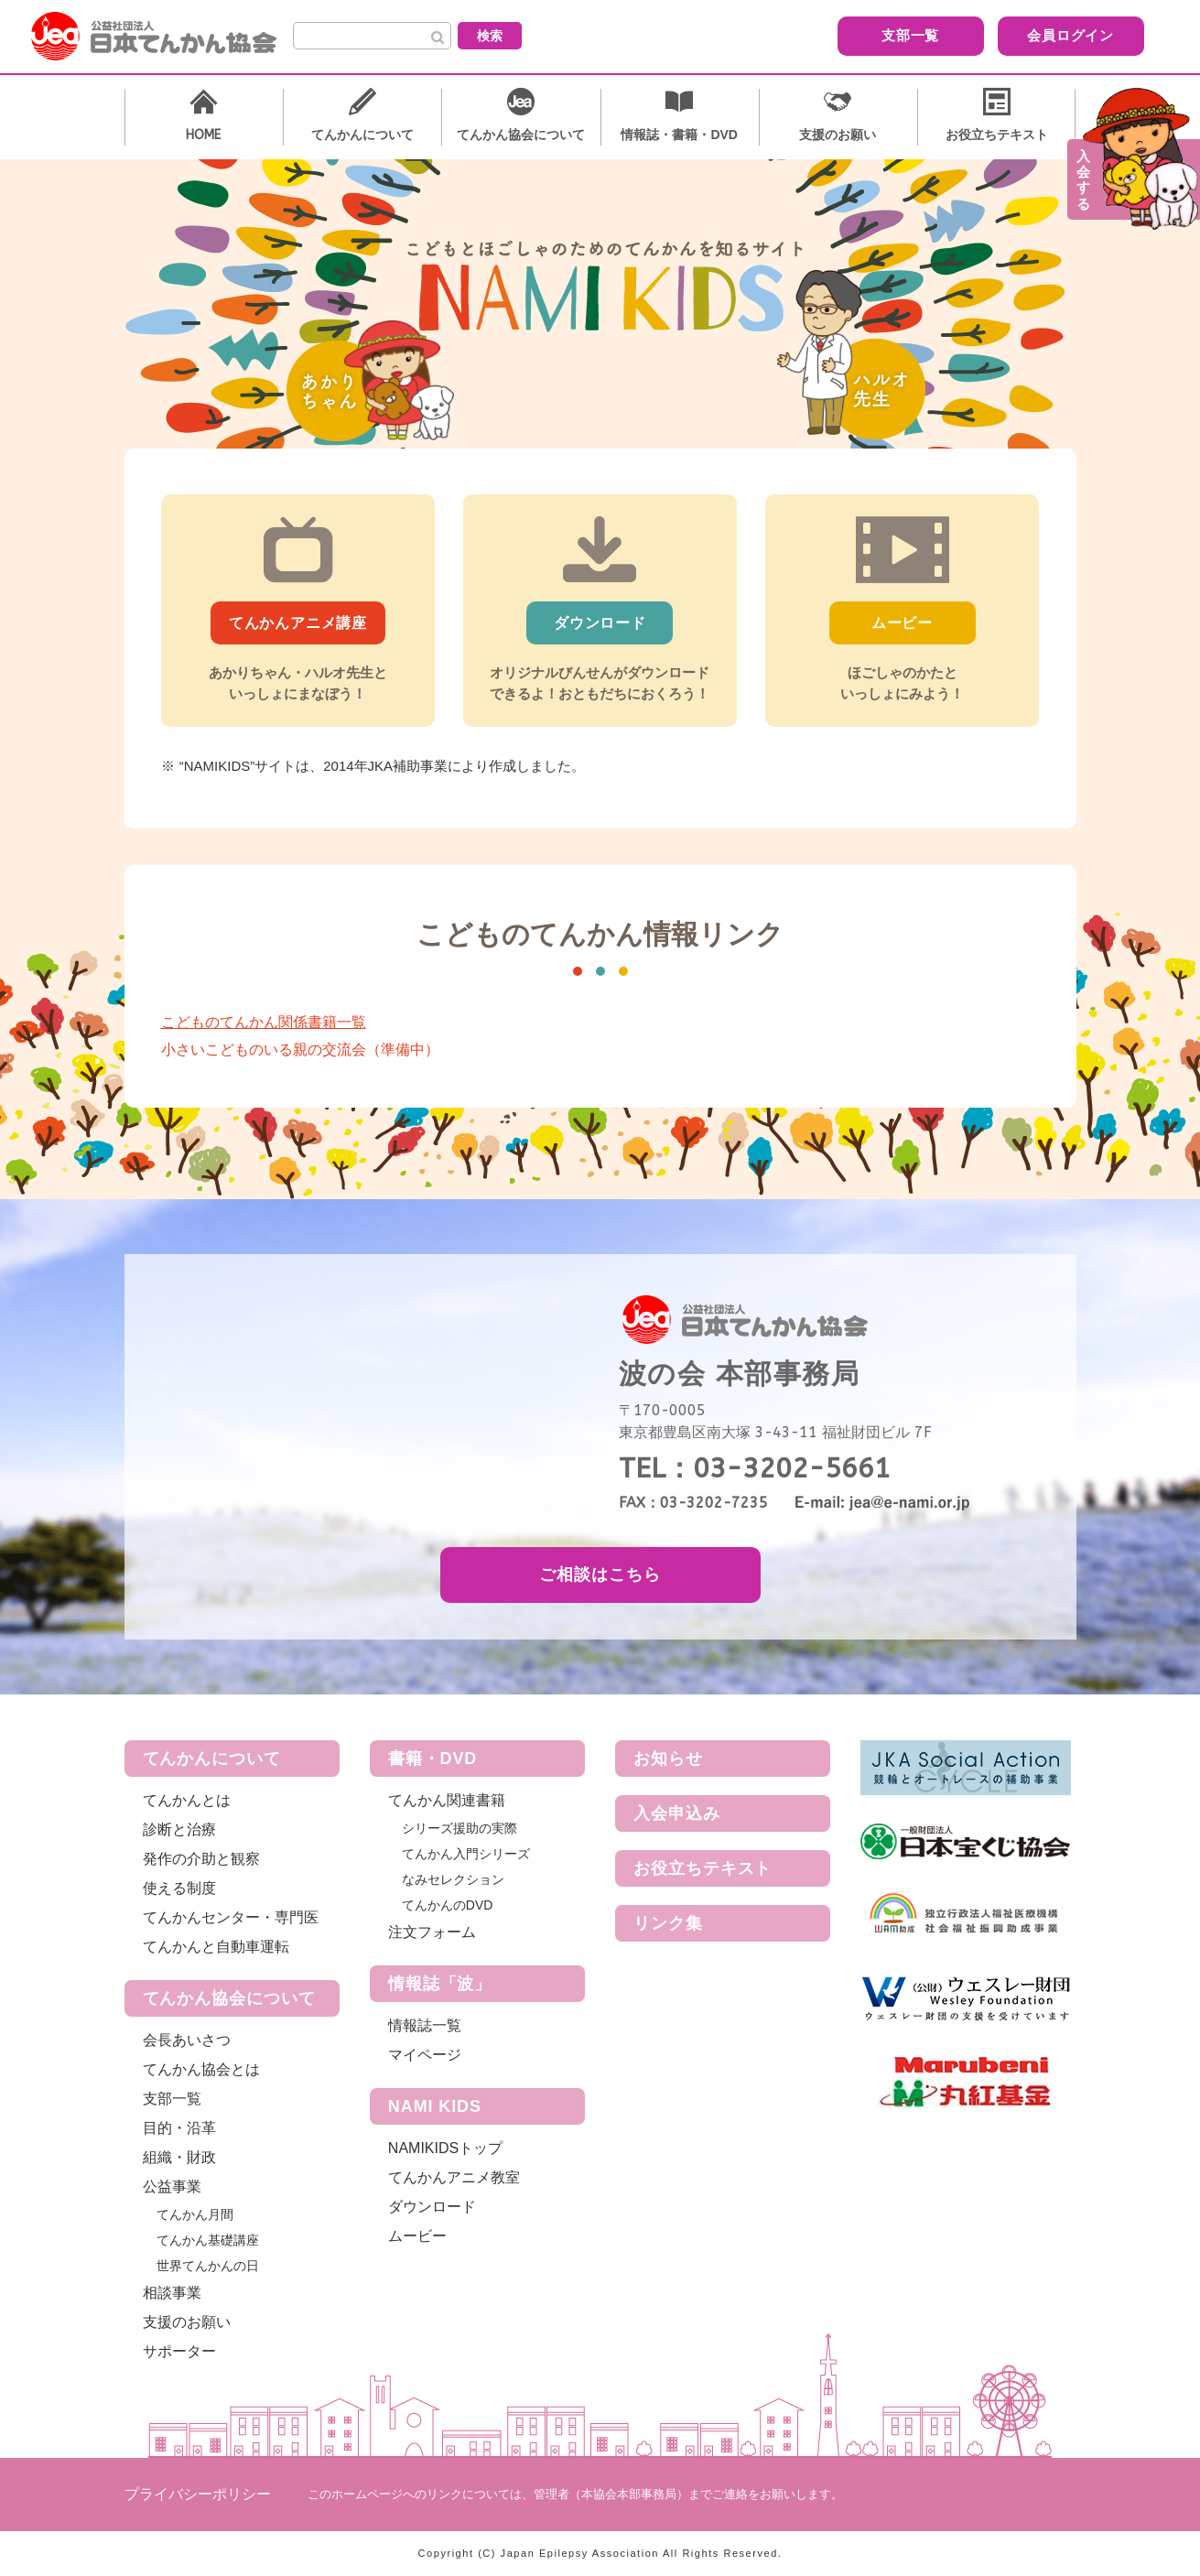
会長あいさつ (187, 2040)
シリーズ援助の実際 (459, 1828)
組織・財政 (179, 2157)
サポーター (179, 2351)
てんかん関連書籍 (446, 1800)
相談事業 (172, 2292)
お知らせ (668, 1758)
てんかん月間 (195, 2214)
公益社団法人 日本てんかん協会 (168, 36)
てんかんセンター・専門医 (231, 1917)
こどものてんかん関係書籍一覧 (263, 1022)
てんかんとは (187, 1800)
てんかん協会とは (201, 2069)
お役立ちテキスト (702, 1868)
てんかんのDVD (447, 1905)
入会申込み (676, 1813)
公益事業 (172, 2186)
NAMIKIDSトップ (445, 2148)
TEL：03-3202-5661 (755, 1468)
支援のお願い (187, 2322)
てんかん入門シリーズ (466, 1853)
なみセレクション (453, 1879)
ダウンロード (432, 2206)
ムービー (417, 2236)
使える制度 (179, 1888)
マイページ (424, 2054)
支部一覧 (815, 35)
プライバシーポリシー (197, 2494)
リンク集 (668, 1923)
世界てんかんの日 (208, 2265)
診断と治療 (179, 1829)
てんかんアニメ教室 (454, 2177)
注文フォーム (432, 1932)
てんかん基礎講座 (208, 2240)
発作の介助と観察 (201, 1859)
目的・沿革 (179, 2128)
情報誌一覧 (424, 2025)
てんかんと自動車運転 (216, 1946)
